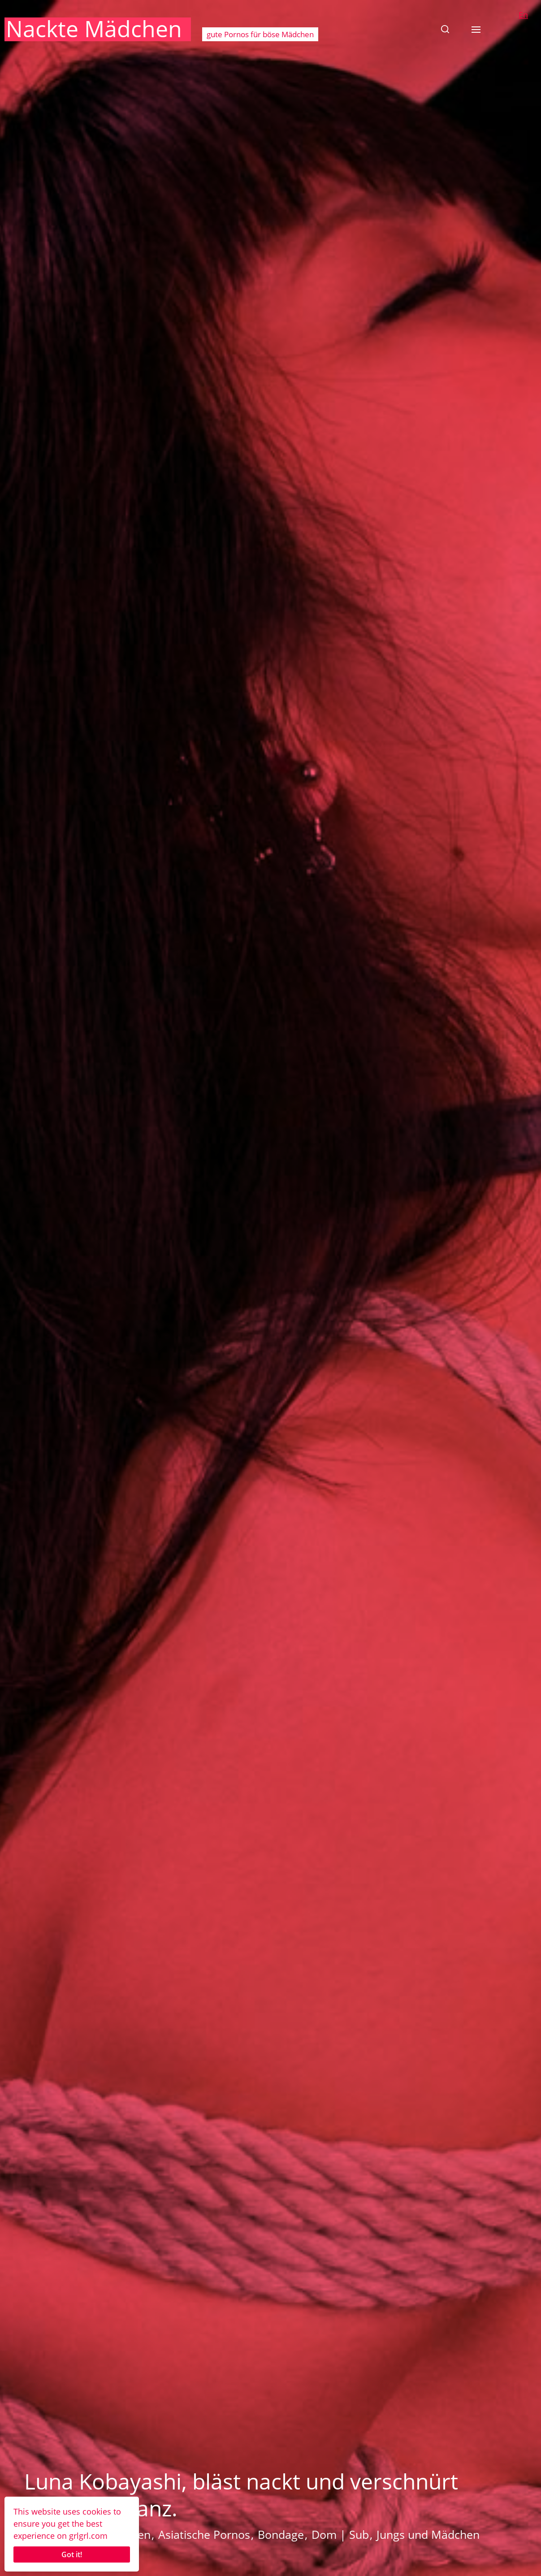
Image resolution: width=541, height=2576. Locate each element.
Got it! (71, 2554)
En (523, 14)
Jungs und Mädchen (428, 2534)
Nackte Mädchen (94, 28)
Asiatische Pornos (204, 2534)
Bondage (281, 2534)
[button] (445, 29)
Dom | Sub (340, 2534)
